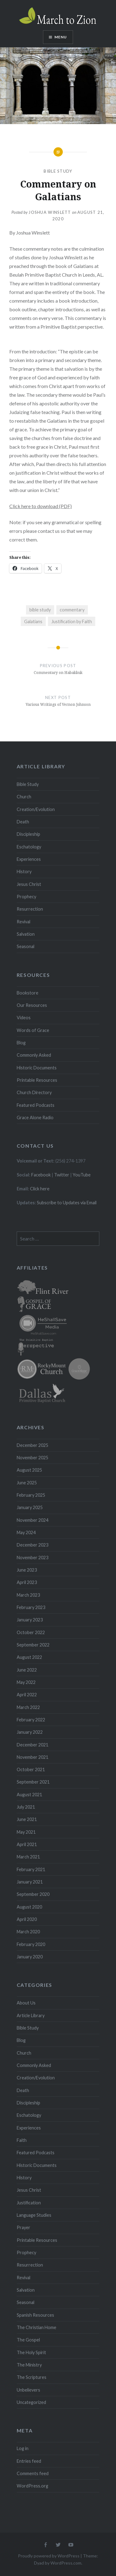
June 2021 (27, 1819)
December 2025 (32, 1445)
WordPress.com (65, 2562)
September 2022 (33, 1644)
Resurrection (30, 909)
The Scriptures (31, 2377)
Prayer (23, 2227)
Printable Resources (37, 1080)
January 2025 (30, 1507)
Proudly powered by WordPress (48, 2555)
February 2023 (31, 1607)
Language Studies (34, 2215)
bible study (40, 609)
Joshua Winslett (49, 212)
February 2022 (31, 1719)
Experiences (29, 859)
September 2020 (33, 1894)
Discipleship (28, 834)
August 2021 (29, 1794)
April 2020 (27, 1919)
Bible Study (58, 171)
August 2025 (29, 1470)
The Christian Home (36, 2327)
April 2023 (27, 1582)
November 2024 (32, 1520)
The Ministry (29, 2364)
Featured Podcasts (35, 1105)
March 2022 (28, 1707)
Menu (60, 37)
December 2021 (32, 1744)
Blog (21, 1042)
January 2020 (30, 1956)
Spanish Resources (35, 2315)
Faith (22, 2140)
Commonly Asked (34, 1055)
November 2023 (32, 1557)
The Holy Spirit (31, 2352)
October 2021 (31, 1769)
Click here (39, 1188)
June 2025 (27, 1482)
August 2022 (29, 1657)
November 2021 (32, 1757)
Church (24, 796)
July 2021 (26, 1807)
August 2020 (29, 1906)
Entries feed (29, 2461)
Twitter (61, 1174)
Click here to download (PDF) (40, 506)
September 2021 (33, 1781)
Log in (22, 2448)
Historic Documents (37, 1067)
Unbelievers (28, 2390)
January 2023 (30, 1619)
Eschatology (29, 846)
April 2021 (27, 1844)
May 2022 (26, 1682)
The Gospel (28, 2339)
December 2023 (32, 1544)
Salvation (26, 934)
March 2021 (28, 1856)
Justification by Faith (71, 621)
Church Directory (34, 1092)
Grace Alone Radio (35, 1117)
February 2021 (31, 1869)
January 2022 (30, 1732)
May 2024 (26, 1532)
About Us (26, 2002)
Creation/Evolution (36, 809)
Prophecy (26, 896)
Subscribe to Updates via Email (67, 1202)
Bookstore (27, 992)
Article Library (31, 2015)
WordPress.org (32, 2485)
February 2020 (31, 1944)
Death (23, 821)
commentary (72, 609)
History (24, 871)
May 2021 (26, 1832)
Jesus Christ (29, 884)
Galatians (33, 621)
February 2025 (31, 1495)
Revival (23, 921)
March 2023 (28, 1595)
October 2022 (31, 1632)
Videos (24, 1017)
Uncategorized (31, 2402)
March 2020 (28, 1931)
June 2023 (27, 1570)
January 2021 (30, 1881)
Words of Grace (33, 1030)
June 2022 (27, 1669)
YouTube (82, 1174)
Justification (29, 2202)
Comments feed (33, 2473)
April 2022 (27, 1694)
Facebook (41, 1174)
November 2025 (32, 1457)
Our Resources (32, 1005)
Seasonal (25, 946)
